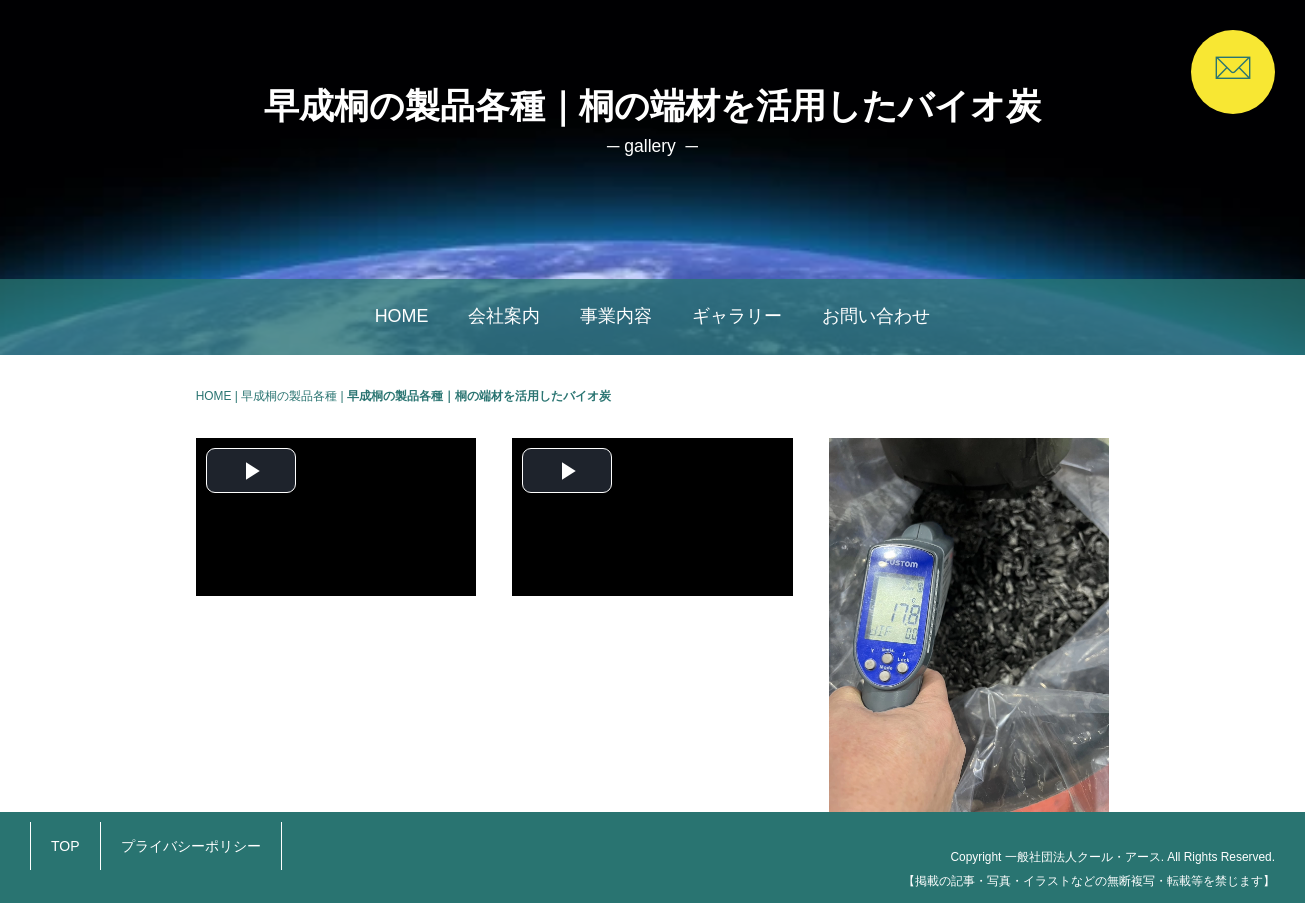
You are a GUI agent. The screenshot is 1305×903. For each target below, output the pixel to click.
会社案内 (504, 316)
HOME (402, 316)
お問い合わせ (876, 316)
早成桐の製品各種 (289, 396)
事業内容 (616, 316)
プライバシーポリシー (191, 846)
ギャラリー (737, 316)
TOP (65, 846)
